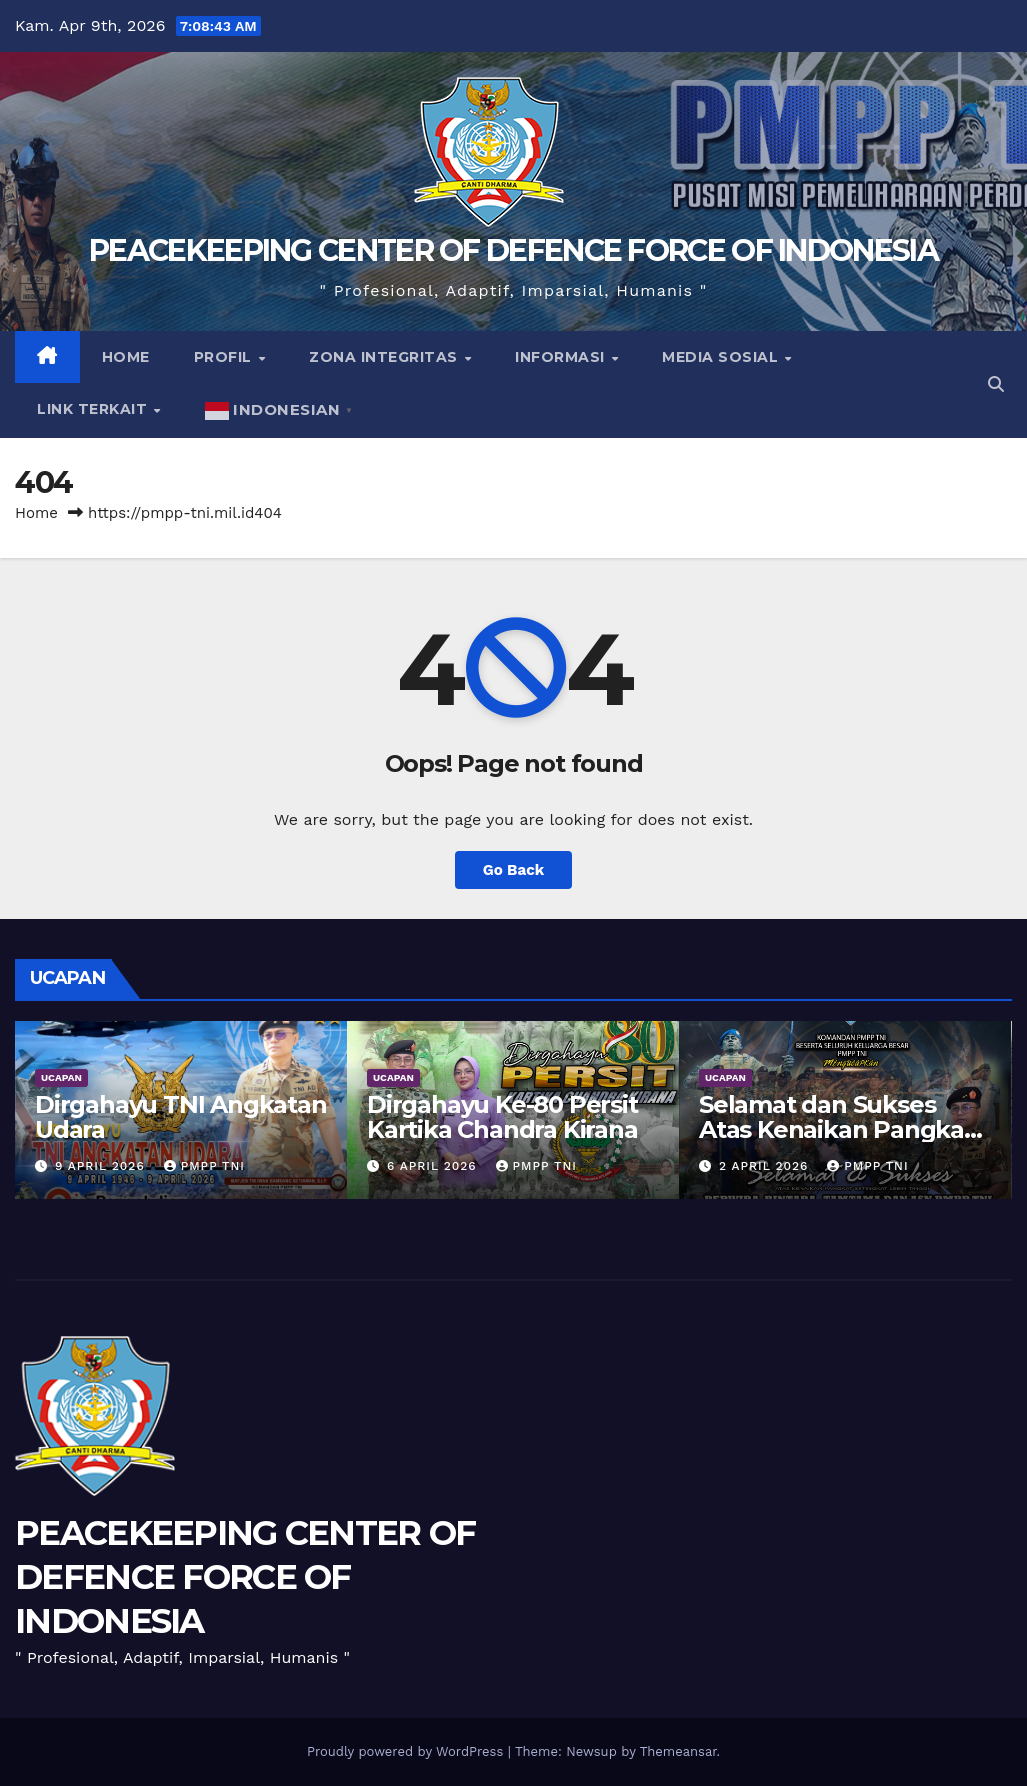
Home (126, 357)
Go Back (514, 870)
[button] (996, 384)
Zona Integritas (385, 357)
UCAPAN (61, 1077)
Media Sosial (722, 357)
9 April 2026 (102, 1166)
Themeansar (678, 1751)
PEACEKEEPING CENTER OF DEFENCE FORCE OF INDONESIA (513, 250)
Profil (225, 357)
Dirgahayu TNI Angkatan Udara (181, 1117)
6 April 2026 (434, 1166)
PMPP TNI (204, 1166)
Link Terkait (94, 409)
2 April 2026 (766, 1166)
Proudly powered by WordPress (407, 1751)
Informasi (562, 357)
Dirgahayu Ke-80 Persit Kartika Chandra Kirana (502, 1117)
